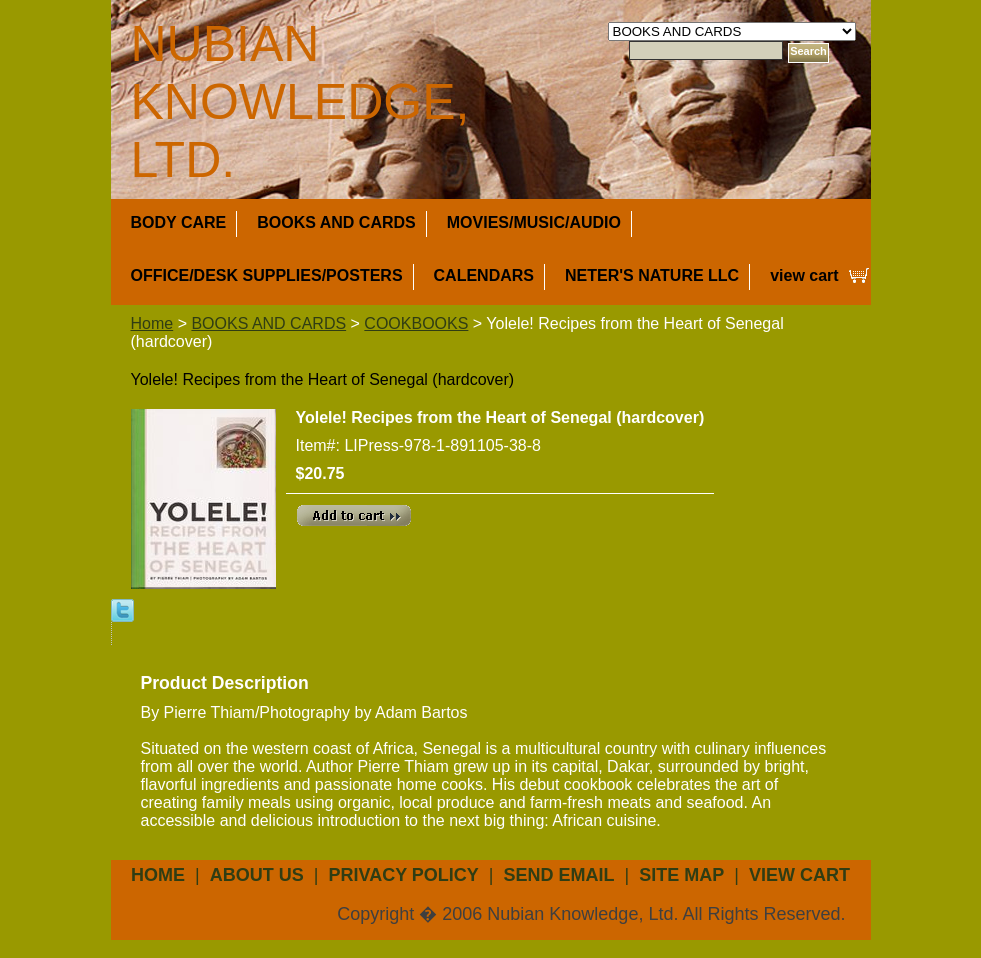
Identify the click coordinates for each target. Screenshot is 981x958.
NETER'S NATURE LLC (652, 275)
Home (152, 323)
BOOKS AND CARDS (336, 222)
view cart (804, 275)
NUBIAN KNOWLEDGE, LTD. (300, 102)
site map (681, 875)
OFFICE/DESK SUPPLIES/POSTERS (267, 275)
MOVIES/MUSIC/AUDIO (534, 222)
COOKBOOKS (416, 323)
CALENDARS (484, 275)
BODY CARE (179, 222)
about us (257, 875)
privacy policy (403, 875)
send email (559, 875)
